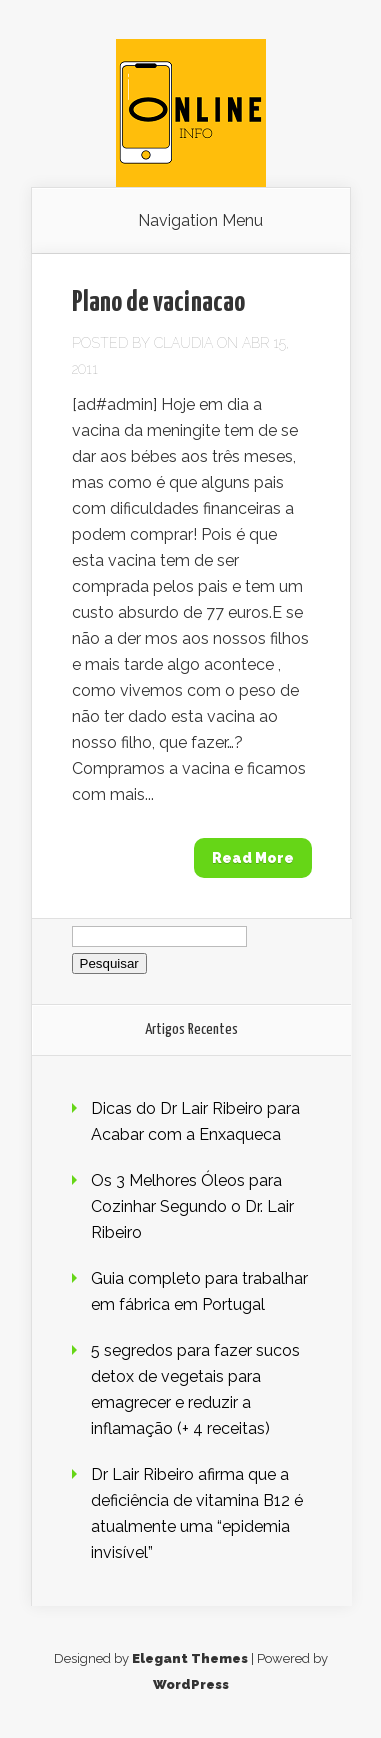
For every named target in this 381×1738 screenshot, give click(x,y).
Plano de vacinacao (158, 303)
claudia (183, 343)
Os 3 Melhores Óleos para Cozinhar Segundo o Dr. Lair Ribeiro (192, 1206)
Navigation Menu (200, 221)
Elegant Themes (190, 1658)
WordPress (191, 1684)
